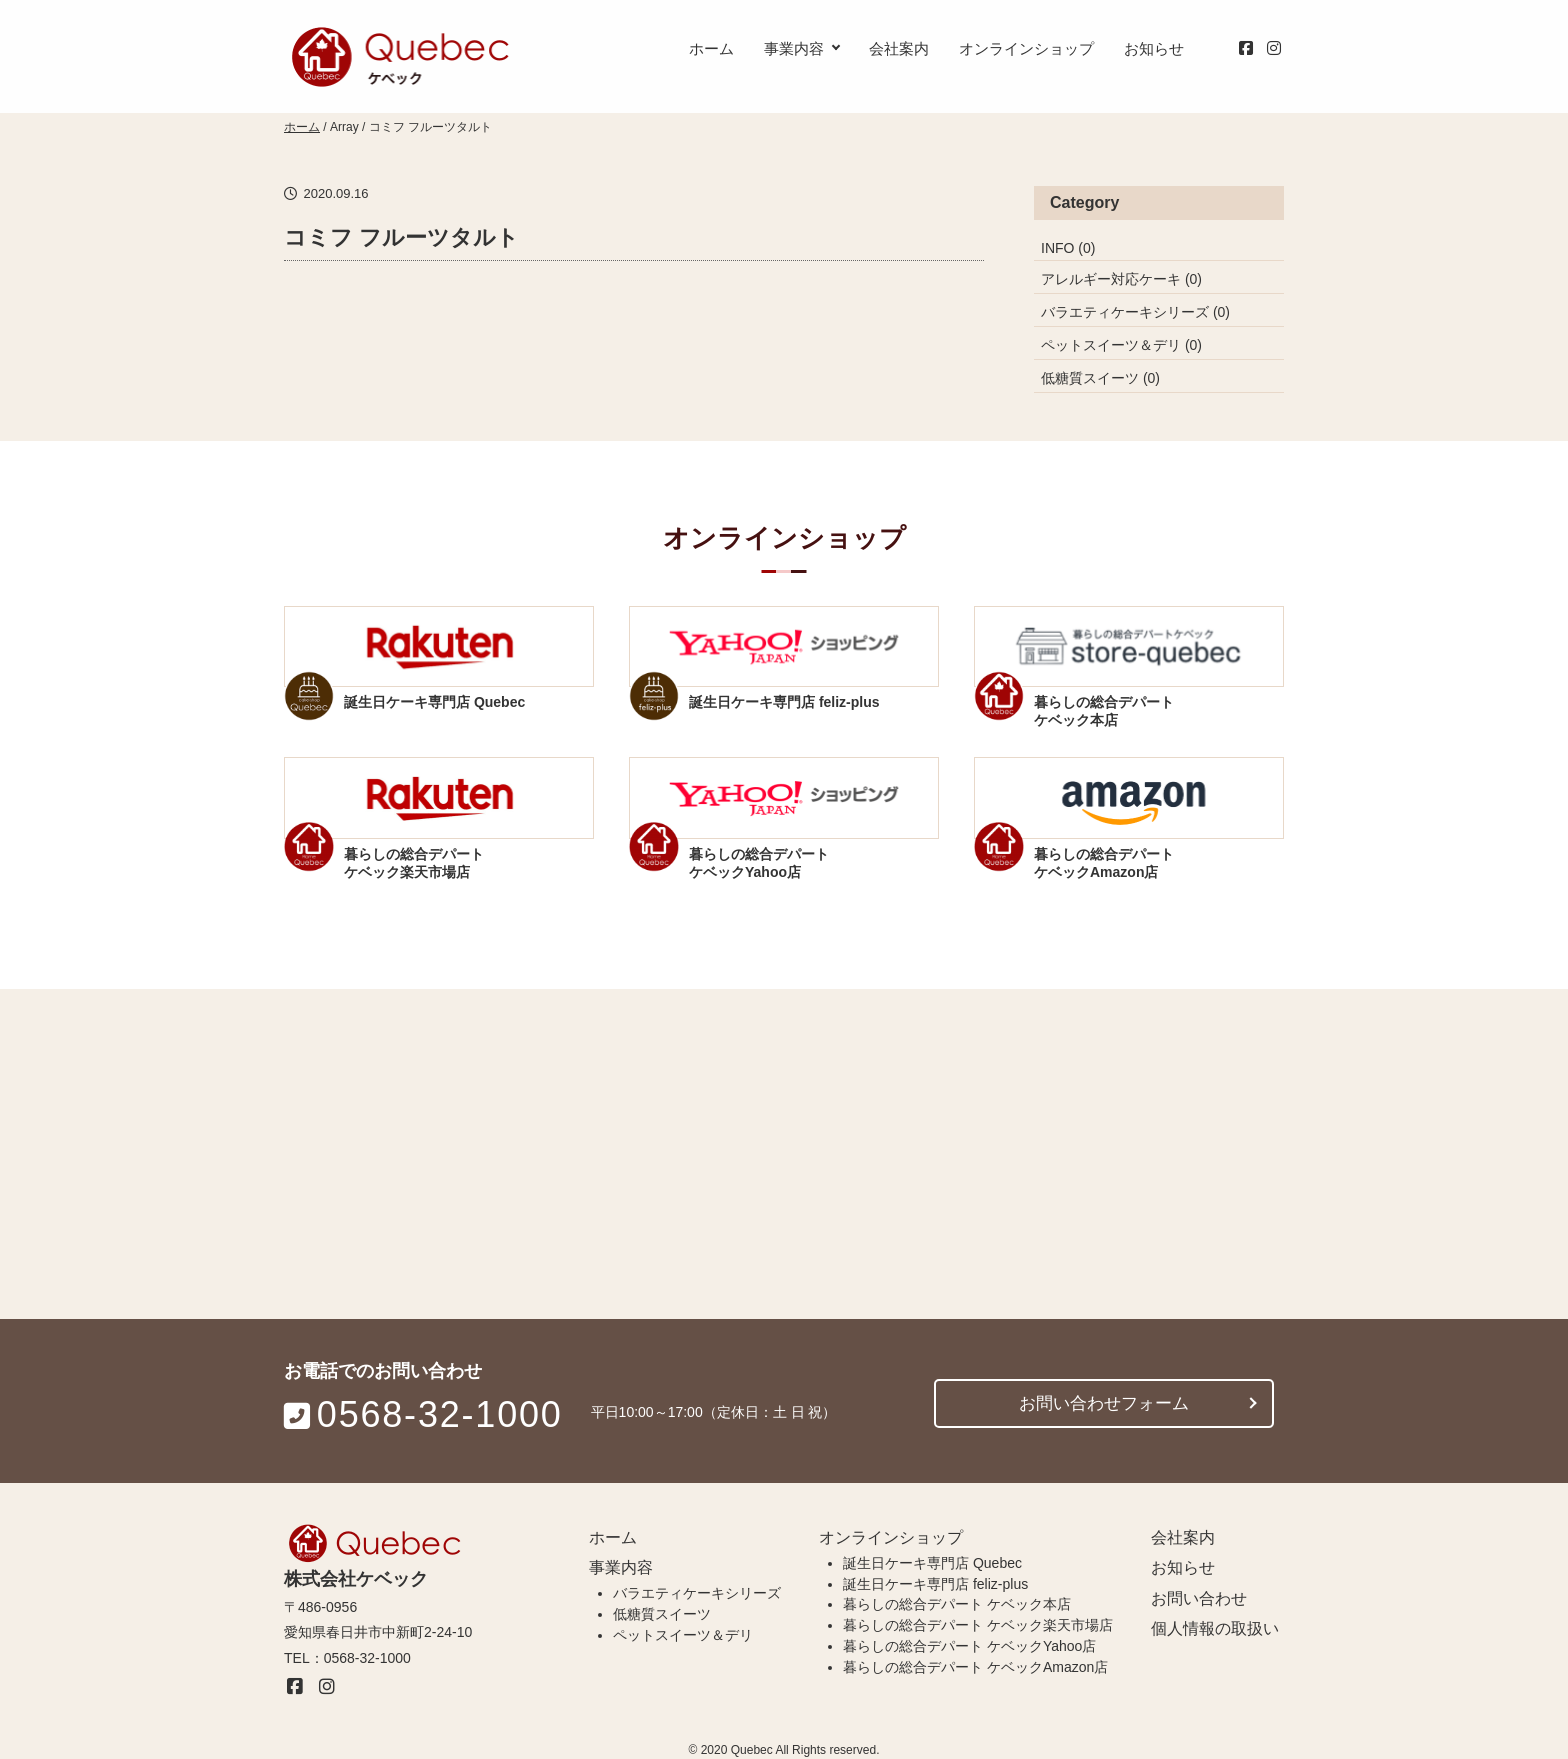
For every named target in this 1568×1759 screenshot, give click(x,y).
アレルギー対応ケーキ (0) (1121, 279)
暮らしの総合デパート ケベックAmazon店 (975, 1668)
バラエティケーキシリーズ (697, 1595)
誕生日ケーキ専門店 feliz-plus (935, 1585)
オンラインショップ (1026, 48)
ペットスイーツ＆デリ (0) (1121, 345)
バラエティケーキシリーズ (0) (1135, 312)
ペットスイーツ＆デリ (683, 1637)
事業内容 (794, 48)
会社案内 (899, 48)
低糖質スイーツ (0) (1100, 378)
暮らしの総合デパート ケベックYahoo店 (969, 1648)
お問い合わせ (1199, 1599)
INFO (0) (1068, 248)
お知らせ (1154, 48)
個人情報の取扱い (1215, 1630)
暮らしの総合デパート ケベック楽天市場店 (978, 1627)
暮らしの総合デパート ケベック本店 (957, 1606)
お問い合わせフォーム (1104, 1402)
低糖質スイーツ (662, 1616)
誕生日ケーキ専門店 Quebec (932, 1564)
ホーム (711, 48)
